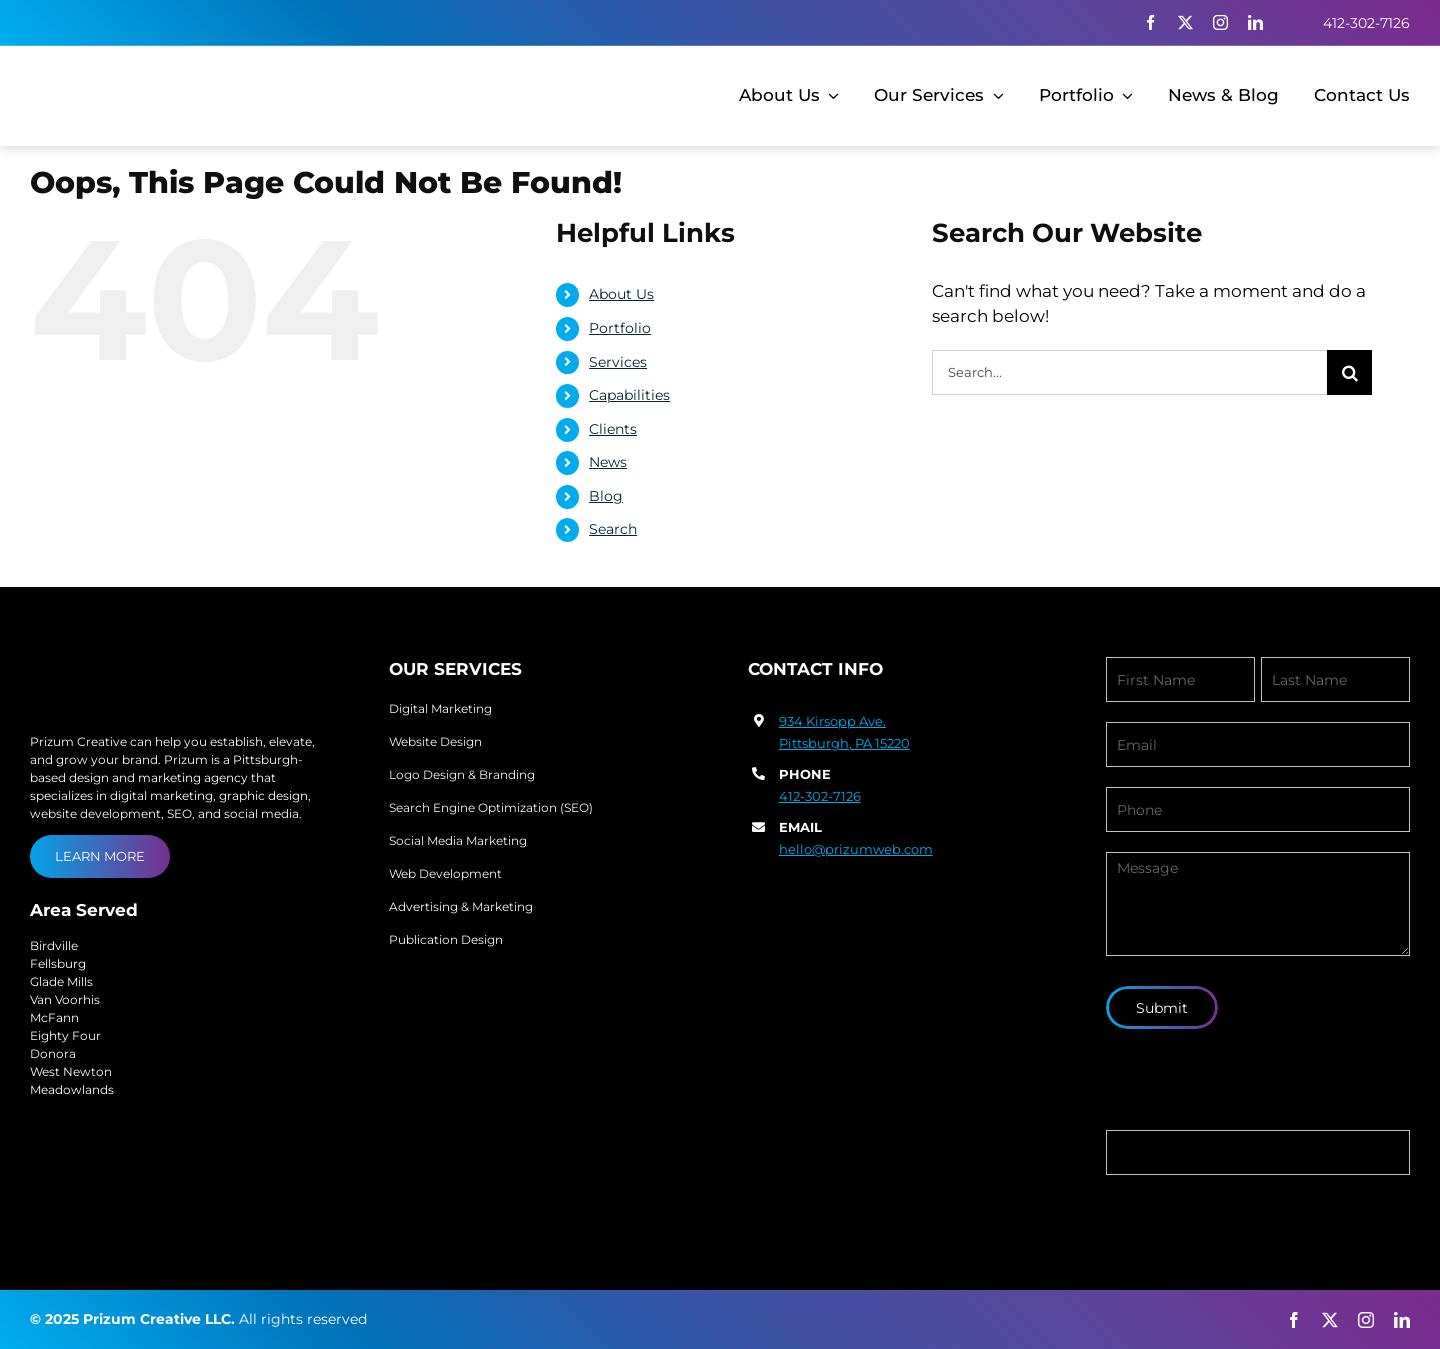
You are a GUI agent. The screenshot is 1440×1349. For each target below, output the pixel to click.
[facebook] (1150, 22)
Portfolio (620, 328)
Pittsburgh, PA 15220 (844, 743)
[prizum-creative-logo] (147, 665)
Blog (606, 496)
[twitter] (1185, 22)
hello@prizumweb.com (856, 849)
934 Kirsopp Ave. (832, 721)
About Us (621, 294)
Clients (613, 429)
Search (613, 529)
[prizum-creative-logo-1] (141, 74)
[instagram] (1220, 22)
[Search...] (1129, 372)
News (608, 462)
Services (618, 362)
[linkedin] (1255, 22)
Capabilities (629, 395)
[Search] (1349, 372)
